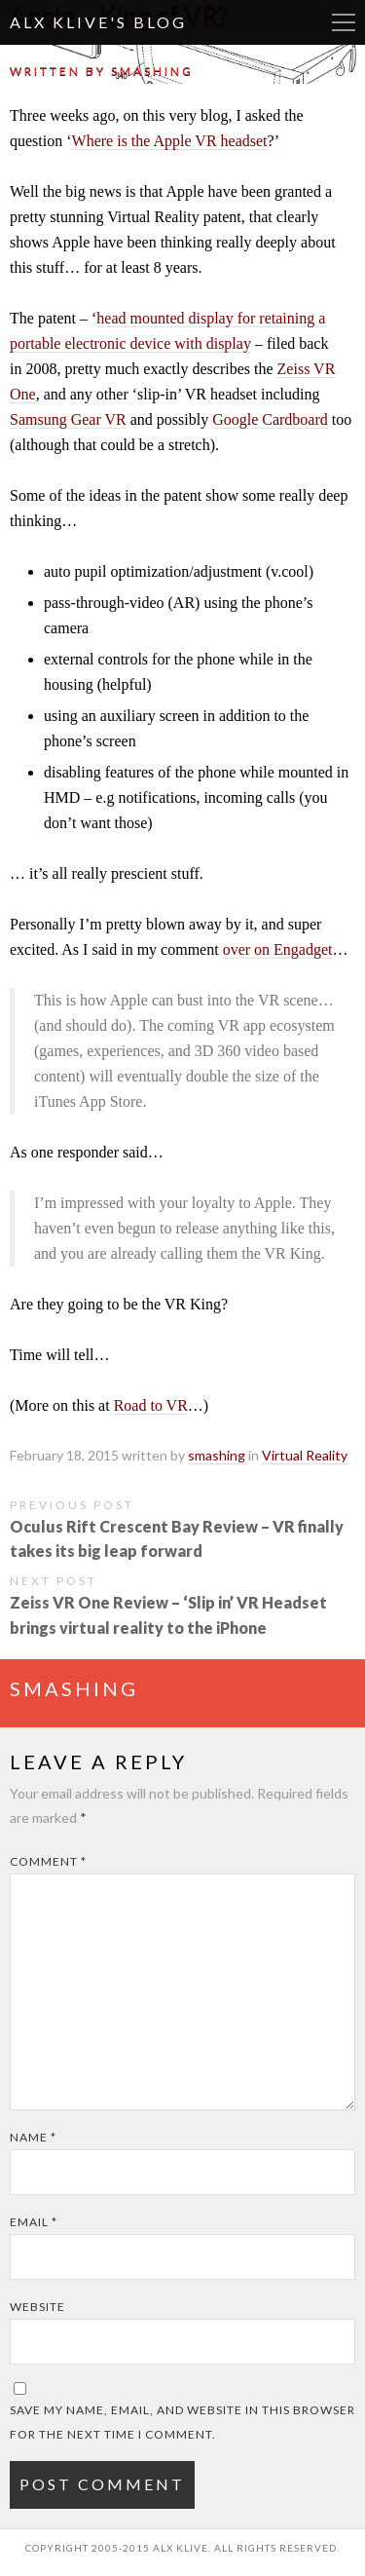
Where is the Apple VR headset (170, 141)
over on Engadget (278, 949)
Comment (48, 1861)
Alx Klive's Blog (98, 22)
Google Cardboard (270, 419)
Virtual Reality (304, 1455)
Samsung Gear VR (68, 419)
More (343, 22)
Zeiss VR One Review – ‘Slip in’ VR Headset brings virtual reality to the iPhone (168, 1614)
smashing (152, 70)
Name (33, 2137)
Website (37, 2306)
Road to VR (151, 1405)
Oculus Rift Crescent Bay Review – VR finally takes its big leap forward (177, 1538)
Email (33, 2222)
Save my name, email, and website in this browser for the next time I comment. (182, 2422)
